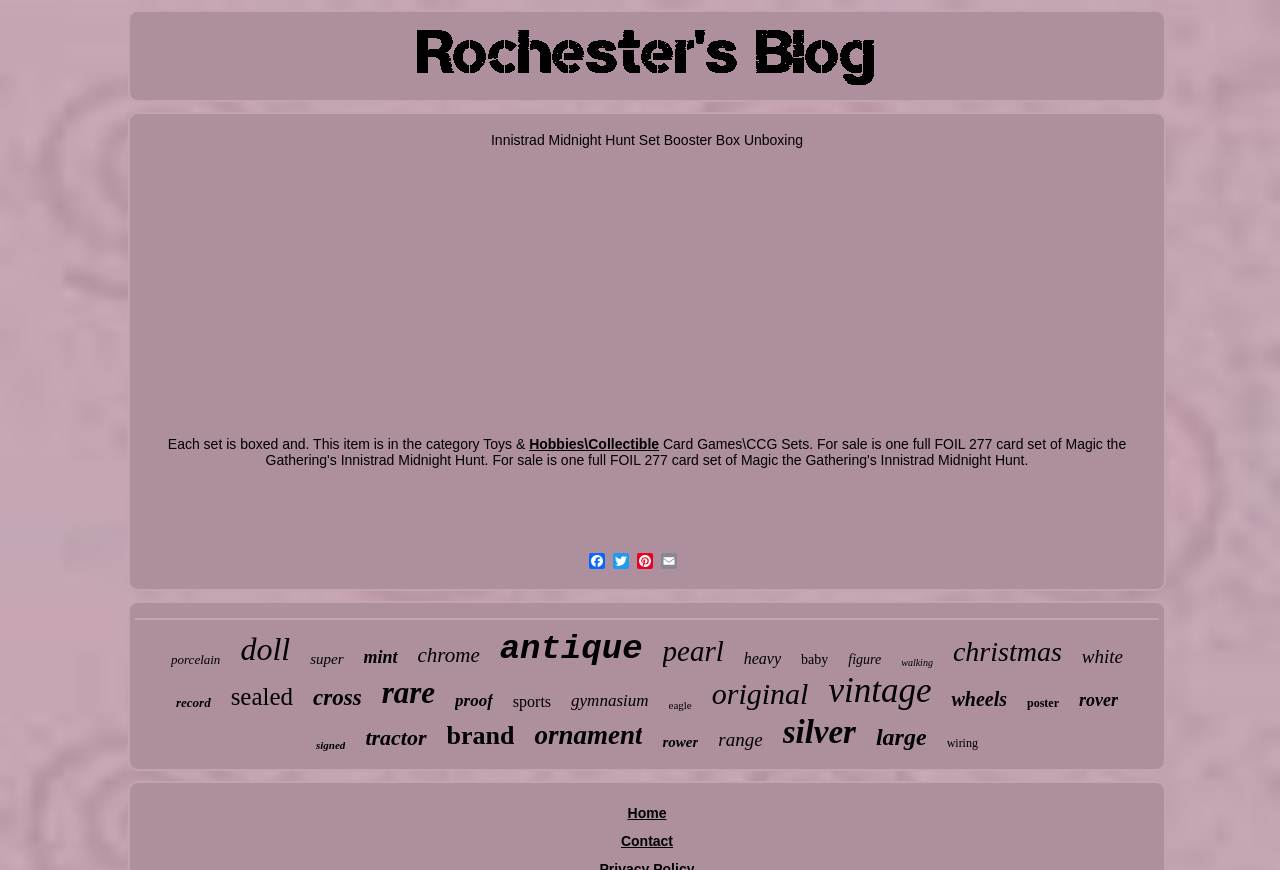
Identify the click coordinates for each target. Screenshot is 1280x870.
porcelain (195, 659)
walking (917, 662)
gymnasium (609, 700)
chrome (449, 655)
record (193, 702)
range (740, 739)
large (901, 737)
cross (337, 697)
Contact (647, 841)
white (1102, 656)
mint (381, 657)
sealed (262, 696)
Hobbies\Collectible (594, 444)
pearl (693, 651)
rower (680, 742)
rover (1098, 700)
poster (1043, 703)
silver (819, 732)
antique (571, 649)
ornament (588, 735)
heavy (762, 658)
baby (814, 659)
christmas (1007, 651)
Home (647, 813)
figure (864, 659)
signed (330, 745)
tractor (395, 737)
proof (474, 700)
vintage (879, 690)
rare (408, 692)
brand (481, 735)
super (326, 659)
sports (532, 701)
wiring (962, 743)
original (760, 693)
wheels (979, 699)
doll (265, 649)
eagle (680, 705)
